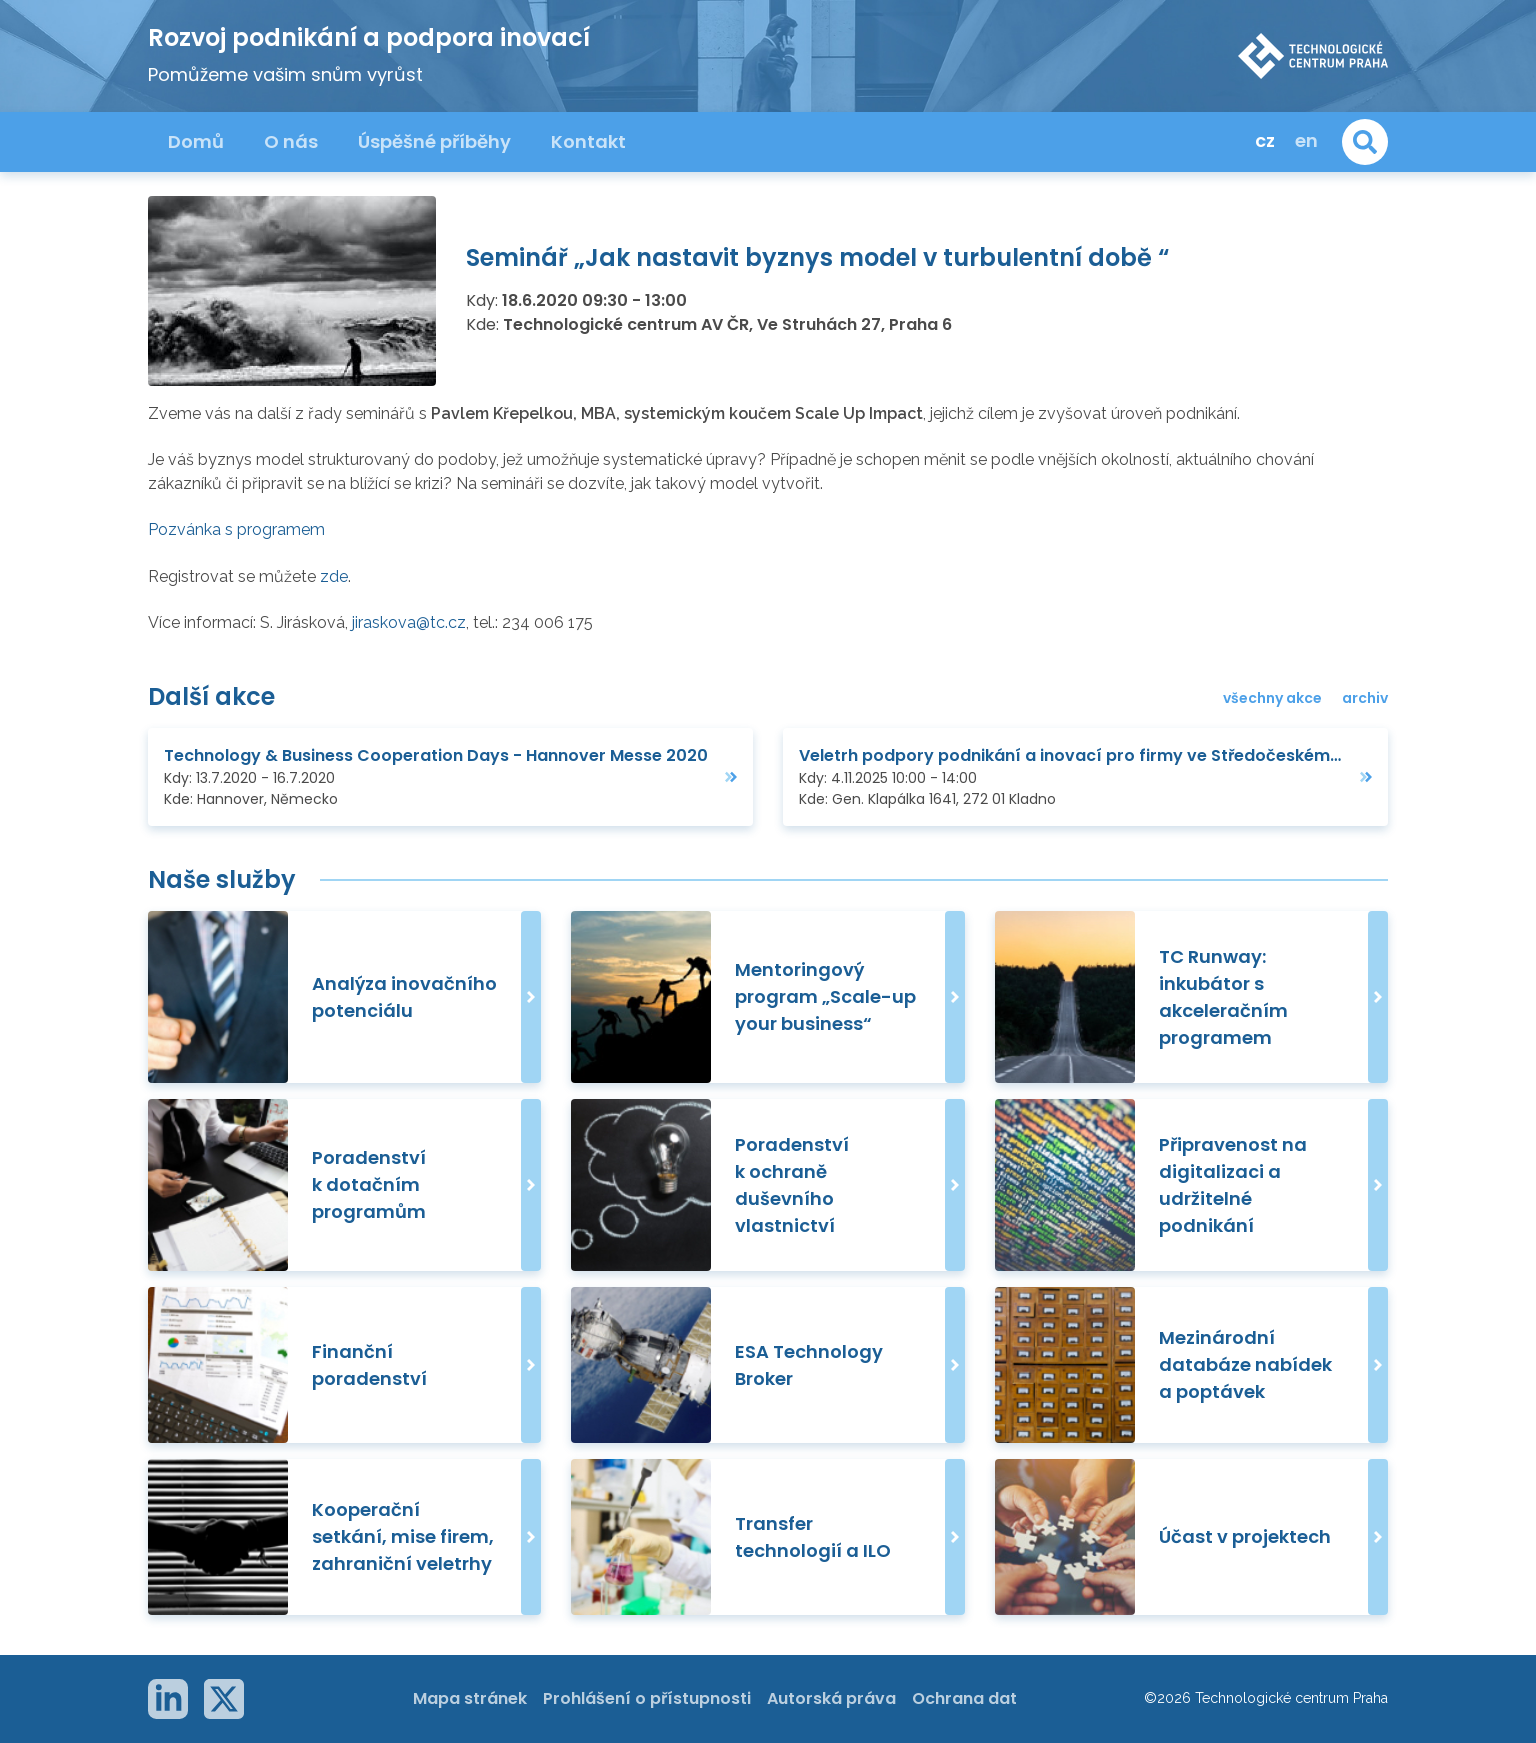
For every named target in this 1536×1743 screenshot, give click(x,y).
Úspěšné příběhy (434, 141)
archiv (1365, 698)
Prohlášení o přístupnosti (647, 1698)
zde (334, 576)
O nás (291, 141)
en (1306, 140)
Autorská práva (831, 1698)
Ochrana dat (964, 1698)
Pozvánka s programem (236, 529)
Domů (196, 141)
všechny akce (1272, 698)
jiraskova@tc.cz (409, 622)
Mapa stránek (470, 1698)
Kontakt (588, 141)
